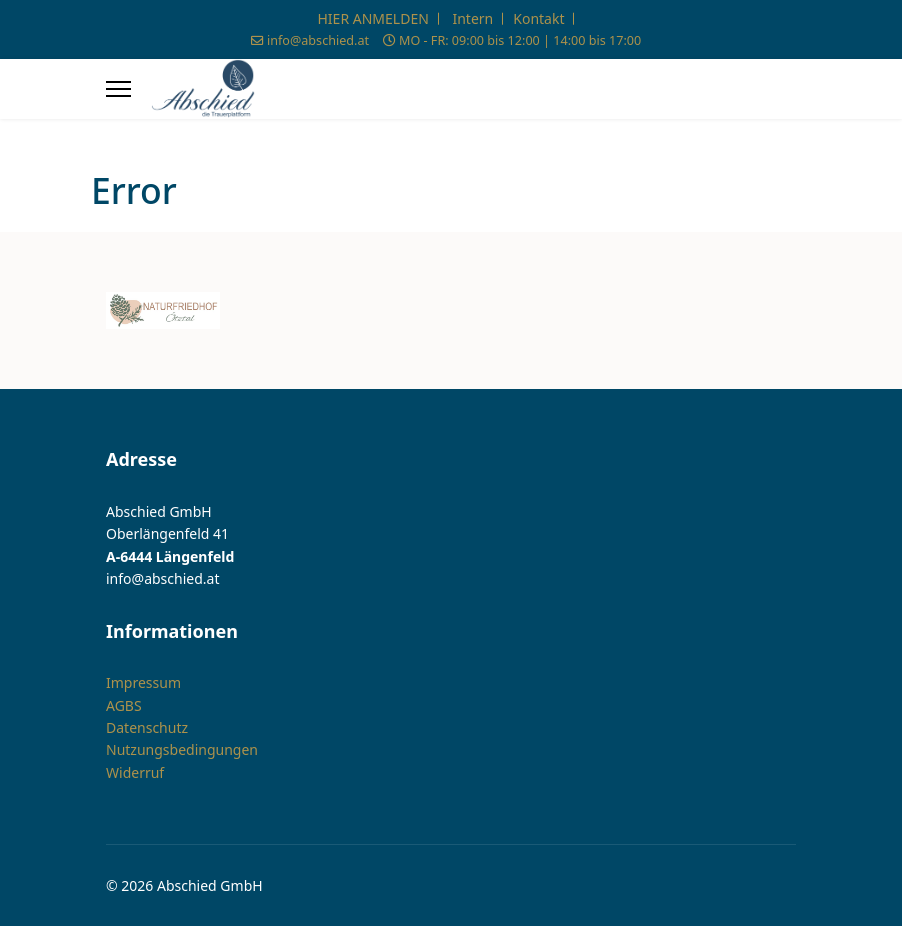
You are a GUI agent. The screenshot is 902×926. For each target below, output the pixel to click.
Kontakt (538, 18)
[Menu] (118, 89)
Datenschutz (147, 727)
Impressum (143, 682)
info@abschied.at (318, 40)
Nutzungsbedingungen (182, 749)
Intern (472, 18)
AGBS (124, 704)
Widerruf (135, 772)
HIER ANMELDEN (373, 18)
